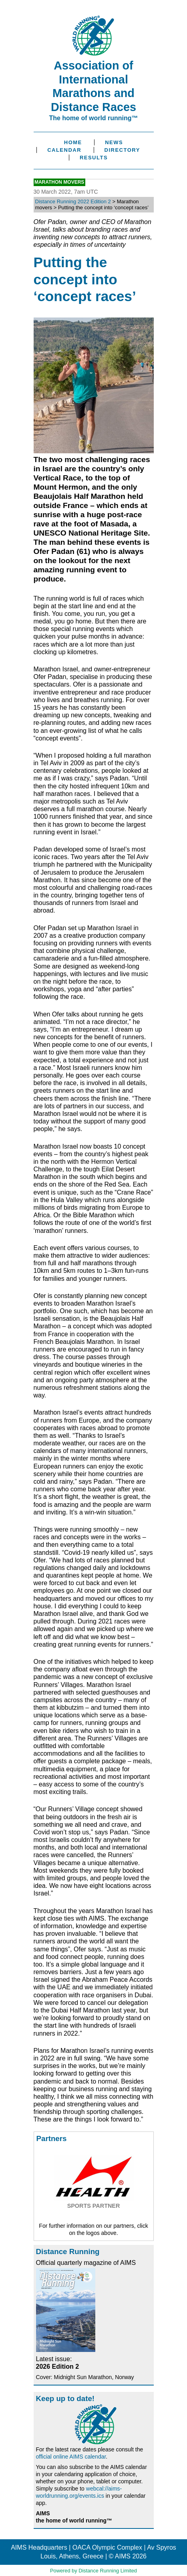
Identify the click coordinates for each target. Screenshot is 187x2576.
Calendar (64, 150)
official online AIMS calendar (71, 2456)
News (114, 142)
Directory (122, 150)
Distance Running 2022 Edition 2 (73, 201)
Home (73, 142)
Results (94, 158)
